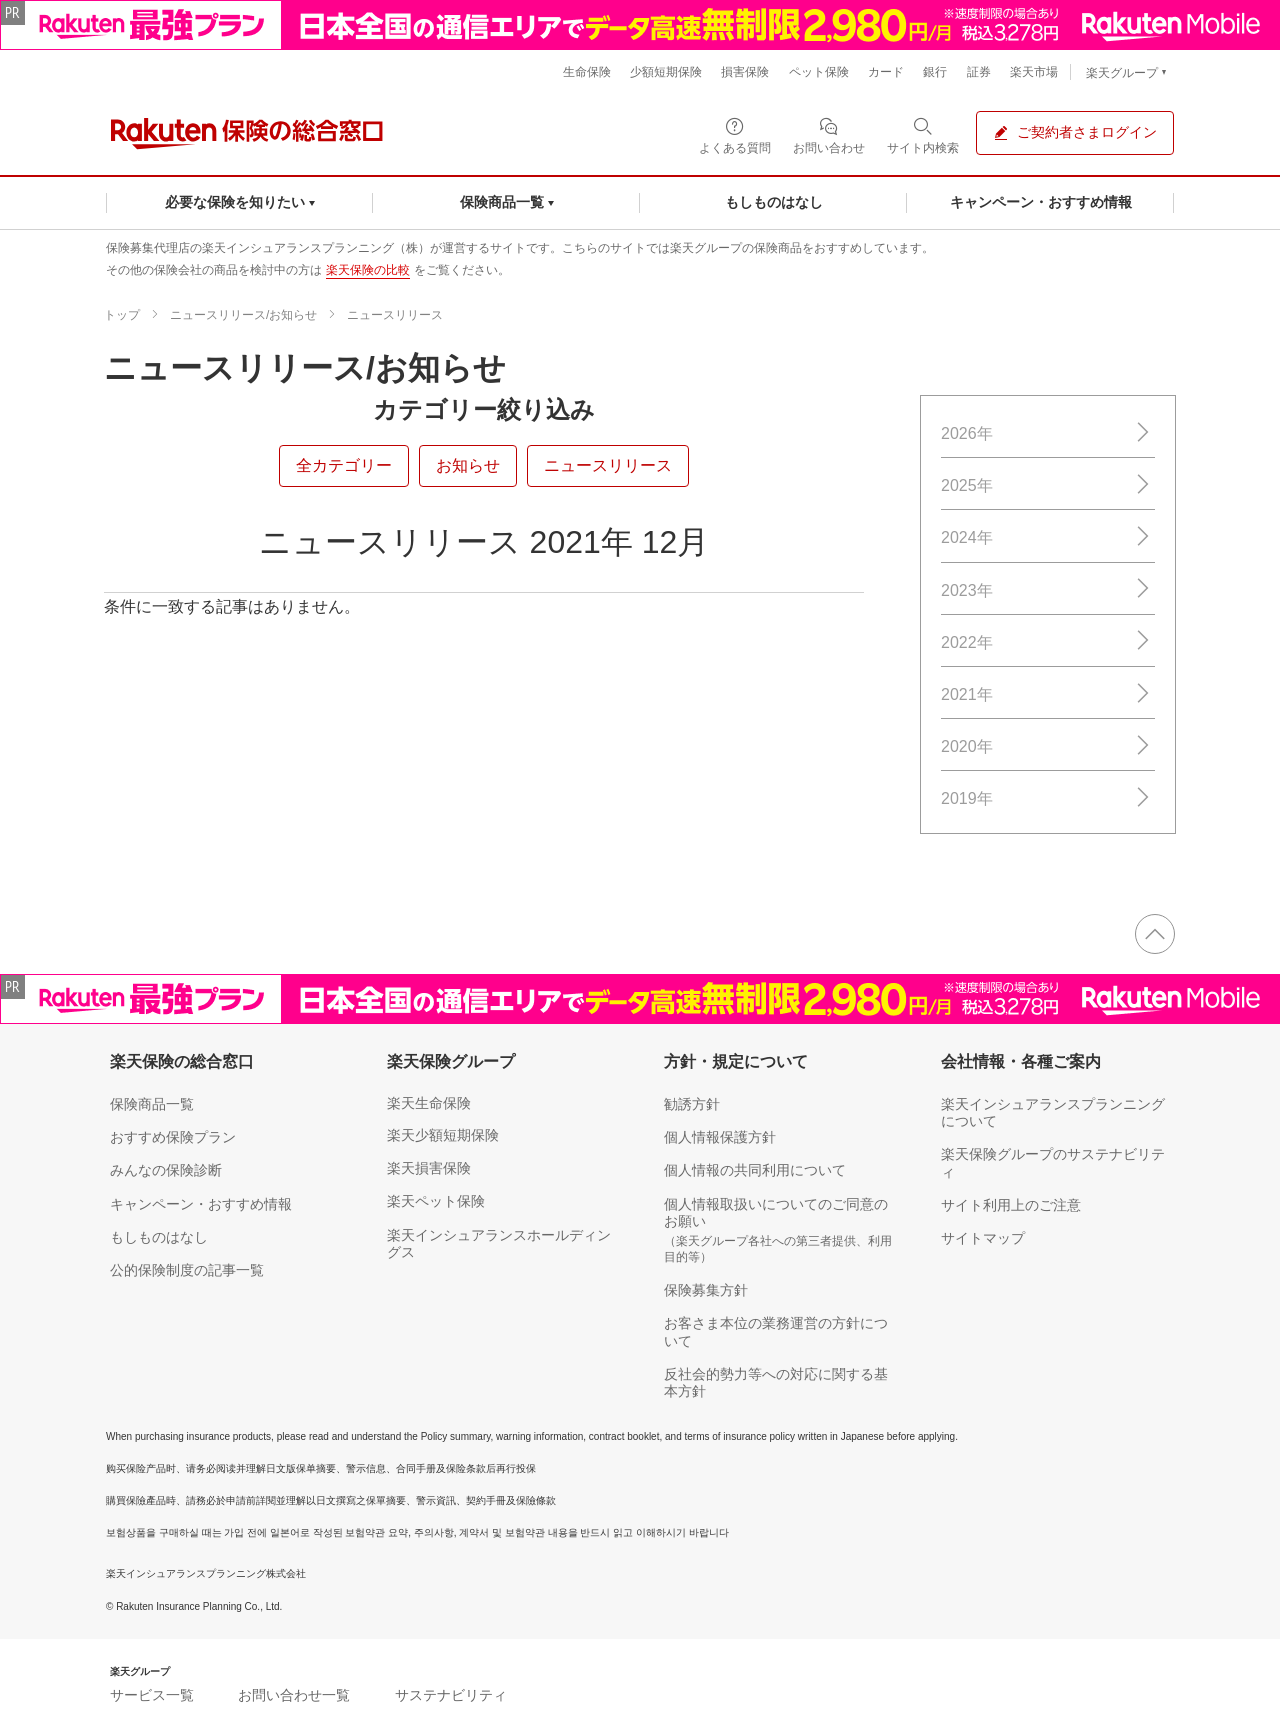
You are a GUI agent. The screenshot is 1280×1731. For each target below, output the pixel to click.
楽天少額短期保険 (443, 1135)
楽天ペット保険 (436, 1201)
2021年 (1048, 694)
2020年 (1048, 746)
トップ (122, 315)
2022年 (1048, 641)
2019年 (1048, 798)
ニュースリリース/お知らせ (243, 315)
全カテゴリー (344, 465)
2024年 (1048, 537)
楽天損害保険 (429, 1168)
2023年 (1048, 589)
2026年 (1048, 433)
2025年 (1048, 485)
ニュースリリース (395, 315)
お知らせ (468, 465)
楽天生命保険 (429, 1103)
